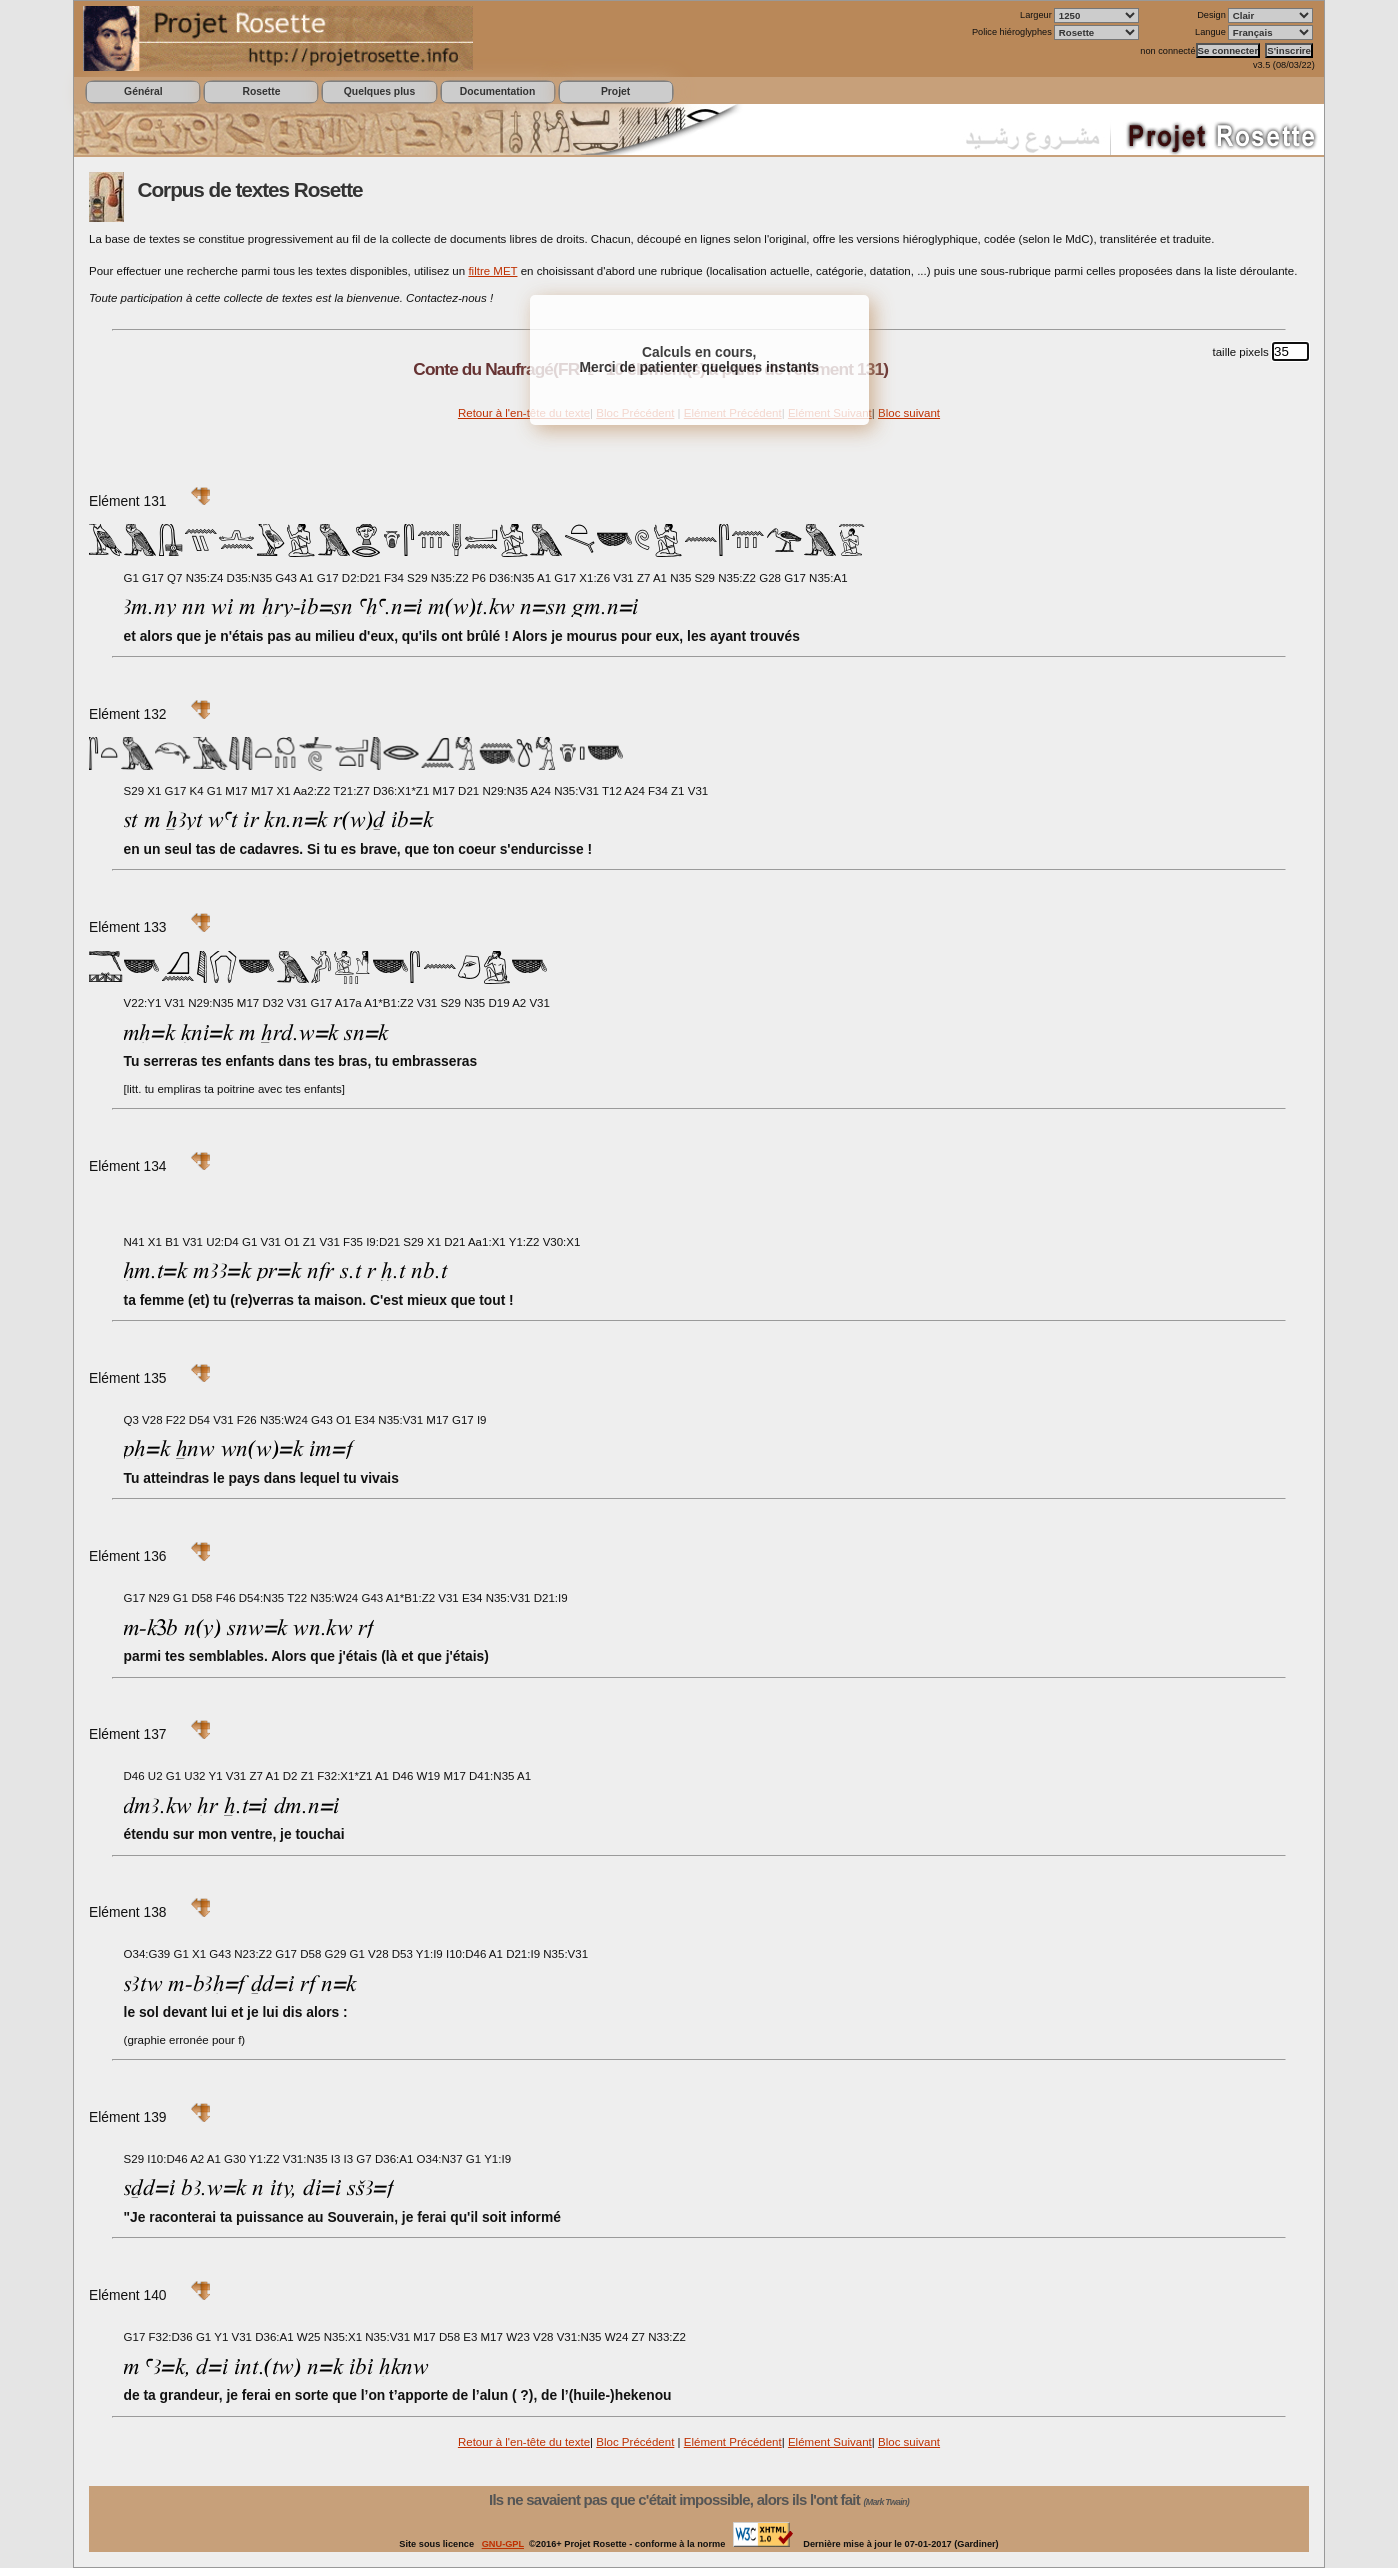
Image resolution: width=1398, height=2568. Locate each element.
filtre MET (492, 271)
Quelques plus (379, 91)
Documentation (497, 91)
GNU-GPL (503, 2544)
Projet (615, 91)
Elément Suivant (830, 2442)
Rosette (261, 91)
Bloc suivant (909, 413)
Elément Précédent (733, 2442)
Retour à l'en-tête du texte (524, 413)
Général (143, 91)
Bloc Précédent (635, 2442)
